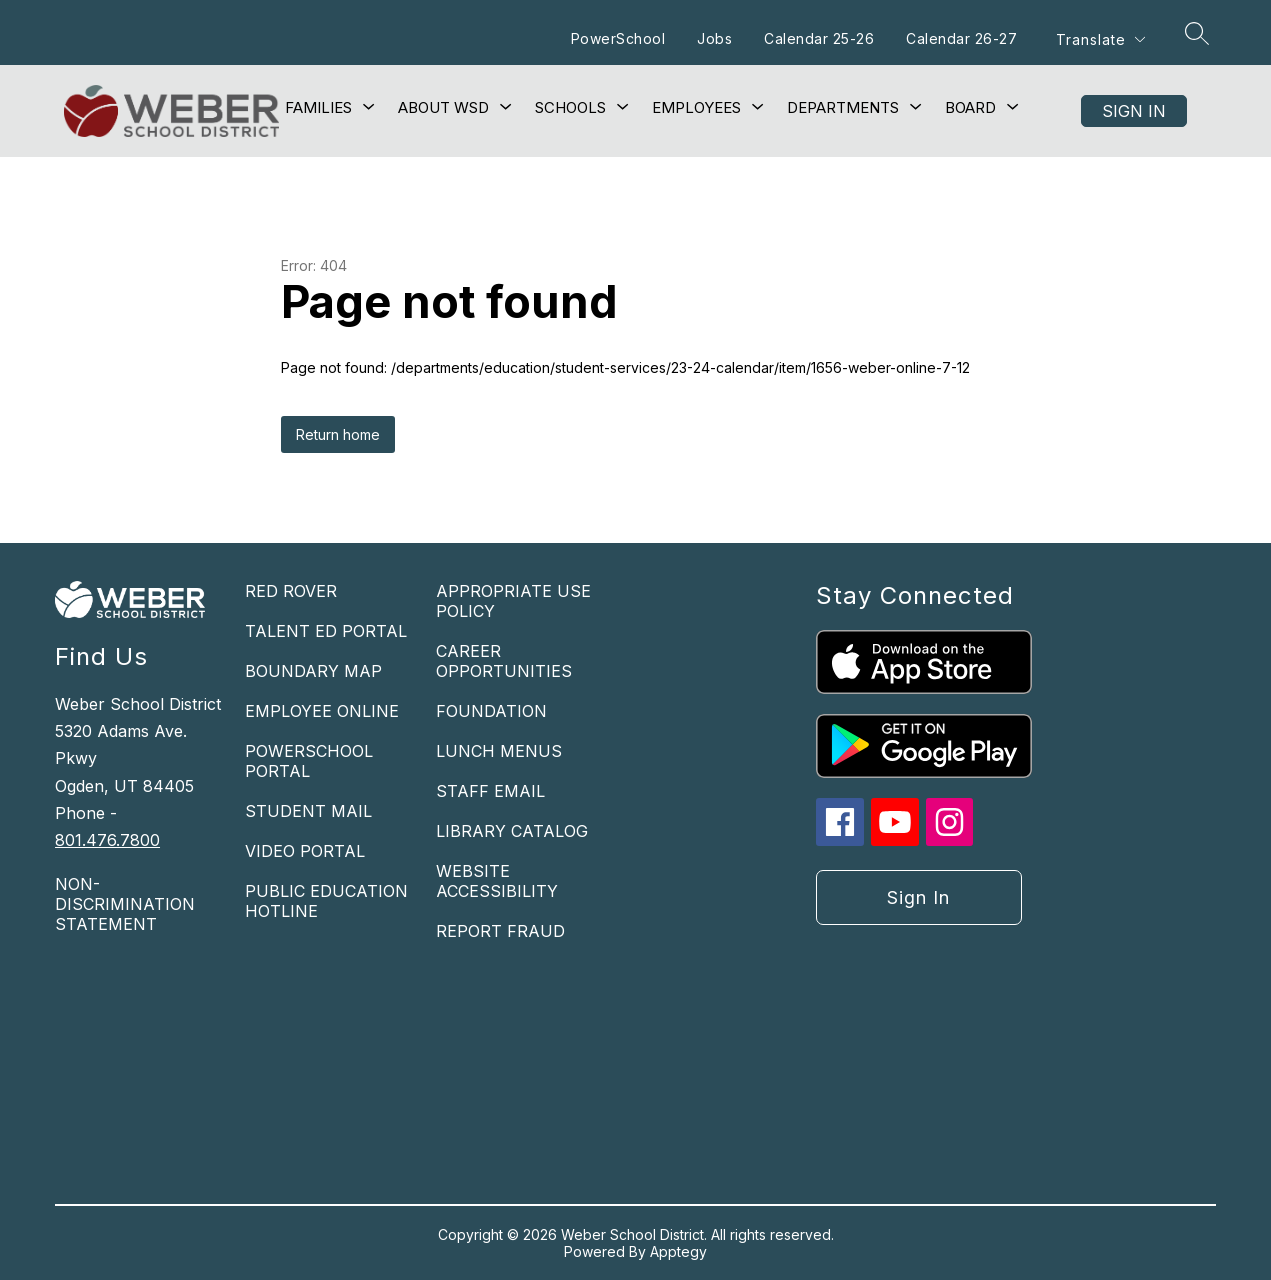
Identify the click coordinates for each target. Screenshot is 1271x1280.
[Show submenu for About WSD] (443, 108)
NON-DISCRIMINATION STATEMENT (125, 904)
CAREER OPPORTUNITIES (504, 661)
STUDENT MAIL (308, 811)
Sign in (1134, 111)
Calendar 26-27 (961, 38)
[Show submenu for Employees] (696, 108)
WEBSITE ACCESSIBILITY (497, 881)
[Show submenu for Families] (318, 108)
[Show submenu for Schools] (570, 108)
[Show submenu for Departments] (843, 108)
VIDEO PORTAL (305, 851)
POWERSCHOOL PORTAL (309, 761)
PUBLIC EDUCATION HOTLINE (326, 901)
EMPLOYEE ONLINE (322, 711)
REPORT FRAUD (500, 931)
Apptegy (678, 1251)
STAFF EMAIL (490, 791)
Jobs (714, 38)
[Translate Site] (1100, 39)
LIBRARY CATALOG (512, 831)
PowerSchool (618, 38)
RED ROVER (291, 591)
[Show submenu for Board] (970, 108)
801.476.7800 (107, 840)
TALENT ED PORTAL (326, 631)
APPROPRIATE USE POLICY (513, 601)
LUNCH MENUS (499, 751)
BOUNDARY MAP (313, 671)
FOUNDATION (491, 711)
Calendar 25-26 (819, 38)
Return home (338, 434)
